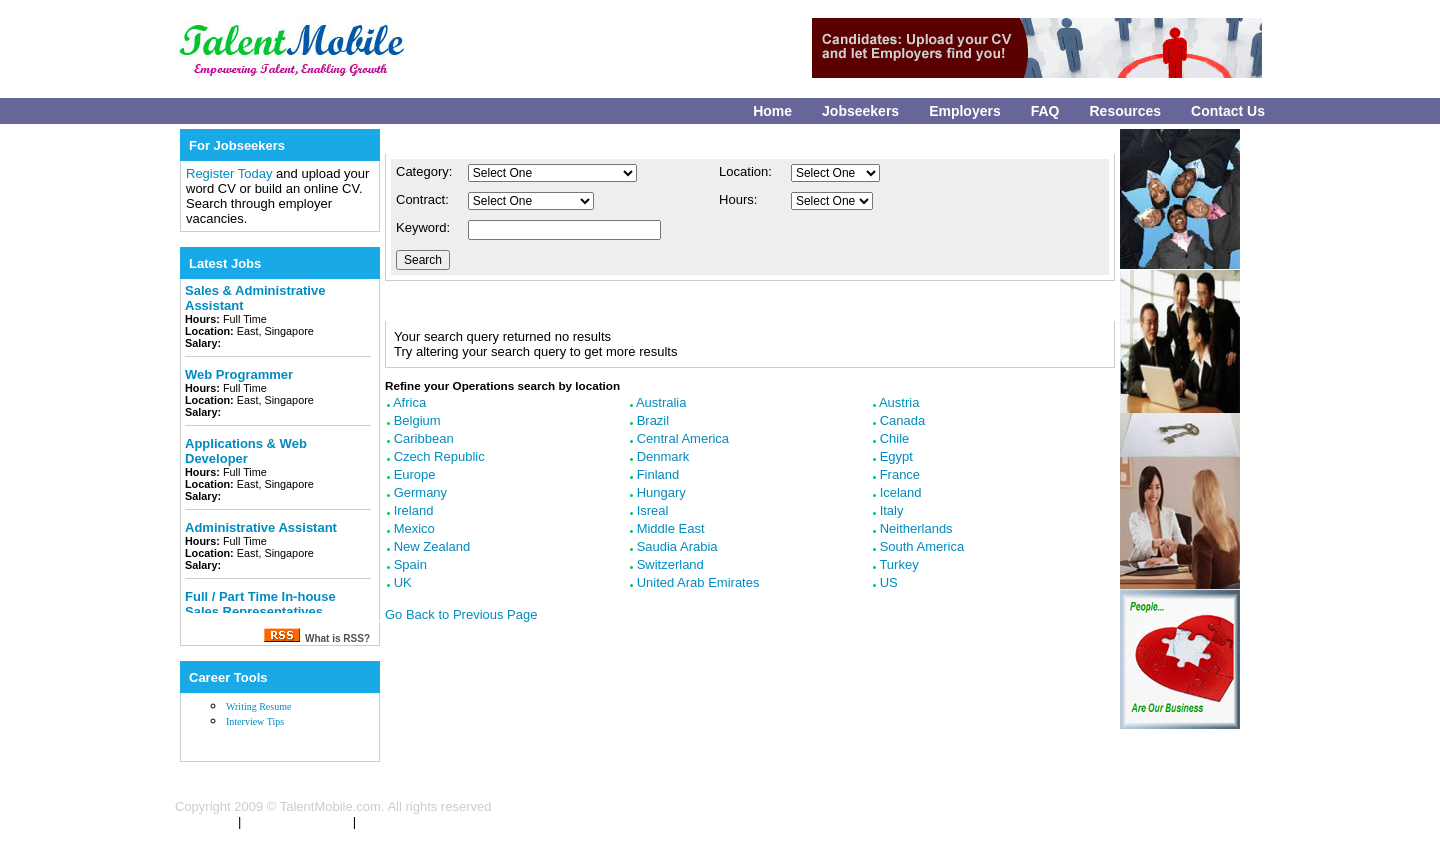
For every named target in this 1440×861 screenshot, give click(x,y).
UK (403, 582)
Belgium (417, 420)
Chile (895, 438)
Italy (892, 510)
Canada (903, 420)
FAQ (1045, 111)
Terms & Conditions (297, 822)
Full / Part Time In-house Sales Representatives (260, 604)
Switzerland (670, 564)
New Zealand (432, 546)
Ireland (414, 510)
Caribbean (424, 438)
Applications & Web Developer (246, 451)
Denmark (663, 456)
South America (922, 546)
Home (772, 111)
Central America (683, 438)
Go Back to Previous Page (461, 614)
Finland (658, 474)
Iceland (901, 492)
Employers (965, 111)
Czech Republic (439, 456)
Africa (409, 402)
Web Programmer (239, 374)
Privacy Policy (397, 822)
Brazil (653, 420)
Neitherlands (916, 528)
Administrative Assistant (261, 527)
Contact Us (1228, 111)
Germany (420, 492)
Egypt (896, 456)
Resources (1126, 111)
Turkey (898, 564)
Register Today (231, 173)
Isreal (653, 510)
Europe (415, 474)
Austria (899, 402)
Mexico (414, 528)
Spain (410, 564)
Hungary (661, 492)
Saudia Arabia (677, 546)
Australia (661, 402)
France (900, 474)
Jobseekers (860, 111)
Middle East (671, 528)
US (889, 582)
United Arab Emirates (698, 582)
